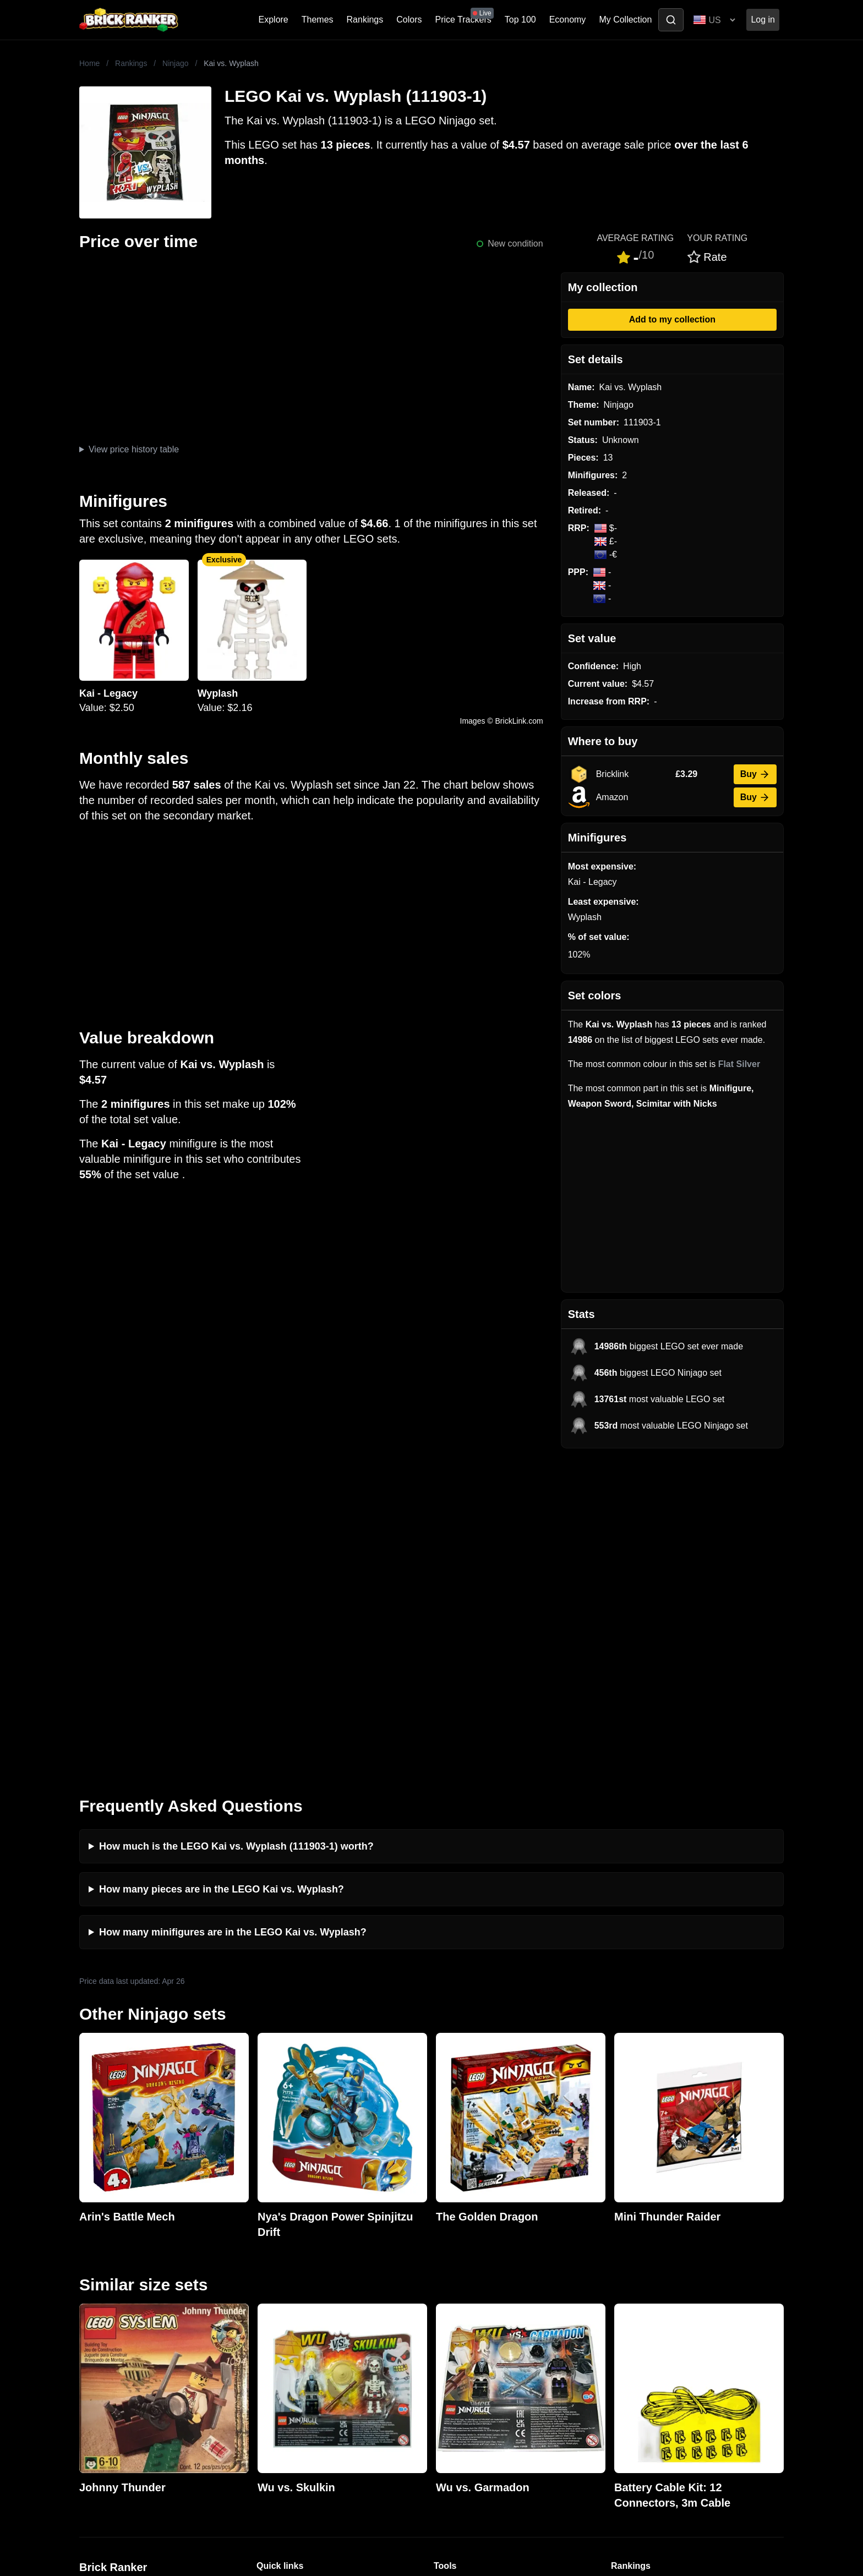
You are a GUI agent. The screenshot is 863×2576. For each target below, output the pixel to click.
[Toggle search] (671, 19)
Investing (274, 2286)
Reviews (273, 2304)
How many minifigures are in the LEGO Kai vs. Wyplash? (233, 1612)
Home (89, 63)
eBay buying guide (470, 2286)
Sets (620, 2286)
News (267, 2268)
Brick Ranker (113, 2248)
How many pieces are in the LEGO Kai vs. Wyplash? (221, 1570)
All (616, 2268)
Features (273, 2339)
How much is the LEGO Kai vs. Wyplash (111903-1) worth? (236, 1527)
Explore (273, 19)
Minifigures (632, 2304)
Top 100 (520, 19)
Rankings (365, 19)
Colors (409, 19)
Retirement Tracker (471, 2268)
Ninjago (175, 63)
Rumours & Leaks (291, 2321)
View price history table (134, 449)
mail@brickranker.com (123, 2290)
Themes (318, 19)
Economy (567, 19)
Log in (763, 19)
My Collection (625, 19)
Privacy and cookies (295, 2356)
